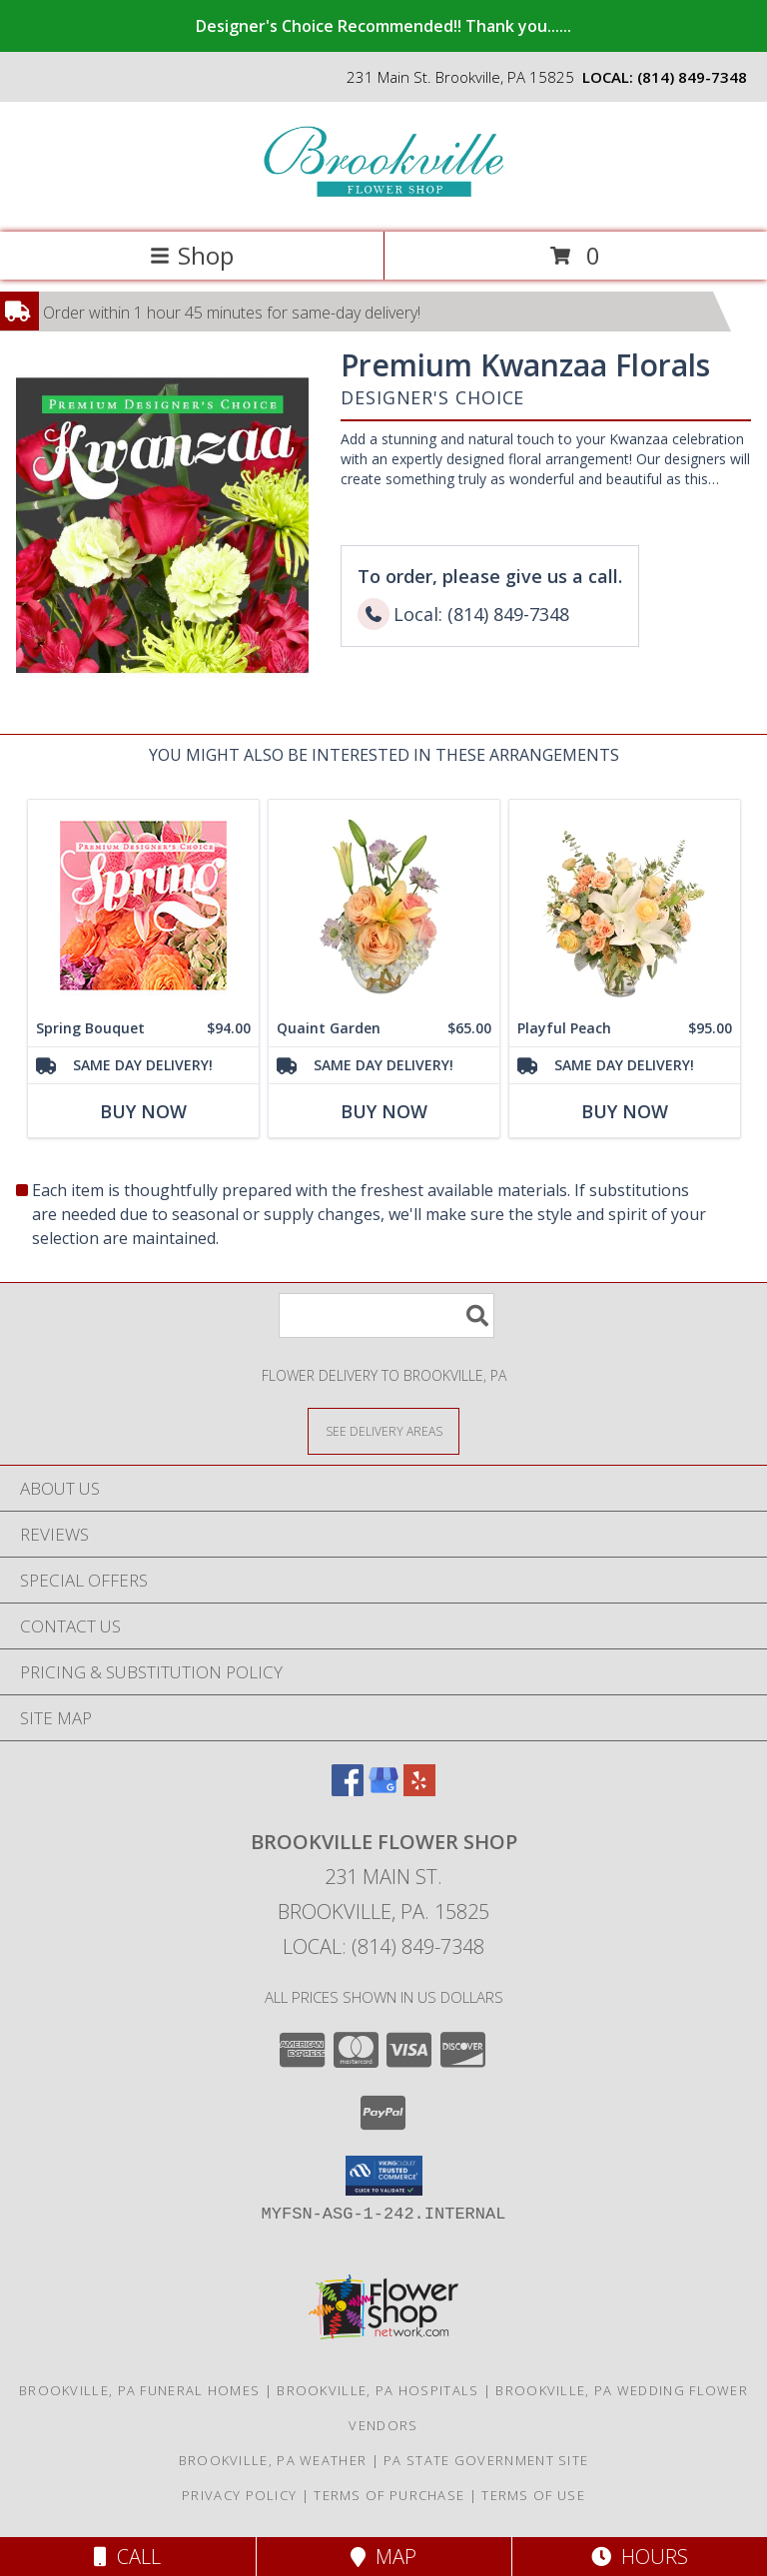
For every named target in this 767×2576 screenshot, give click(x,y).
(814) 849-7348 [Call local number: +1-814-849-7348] (692, 77)
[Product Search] (386, 1315)
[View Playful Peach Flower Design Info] (624, 905)
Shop (192, 255)
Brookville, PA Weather (273, 2460)
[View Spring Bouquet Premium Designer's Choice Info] (143, 905)
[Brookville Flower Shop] (383, 203)
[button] (384, 2176)
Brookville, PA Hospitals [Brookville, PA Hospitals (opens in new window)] (377, 2390)
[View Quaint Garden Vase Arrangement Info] (384, 905)
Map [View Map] (383, 2556)
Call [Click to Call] (127, 2556)
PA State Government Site (486, 2460)
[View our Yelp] (419, 1789)
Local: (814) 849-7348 (383, 1946)
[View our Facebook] (348, 1789)
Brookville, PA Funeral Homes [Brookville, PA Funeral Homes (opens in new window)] (139, 2390)
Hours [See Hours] (639, 2556)
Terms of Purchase (389, 2495)
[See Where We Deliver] (383, 1430)
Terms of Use (533, 2495)
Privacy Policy (239, 2495)
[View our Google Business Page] (383, 1789)
